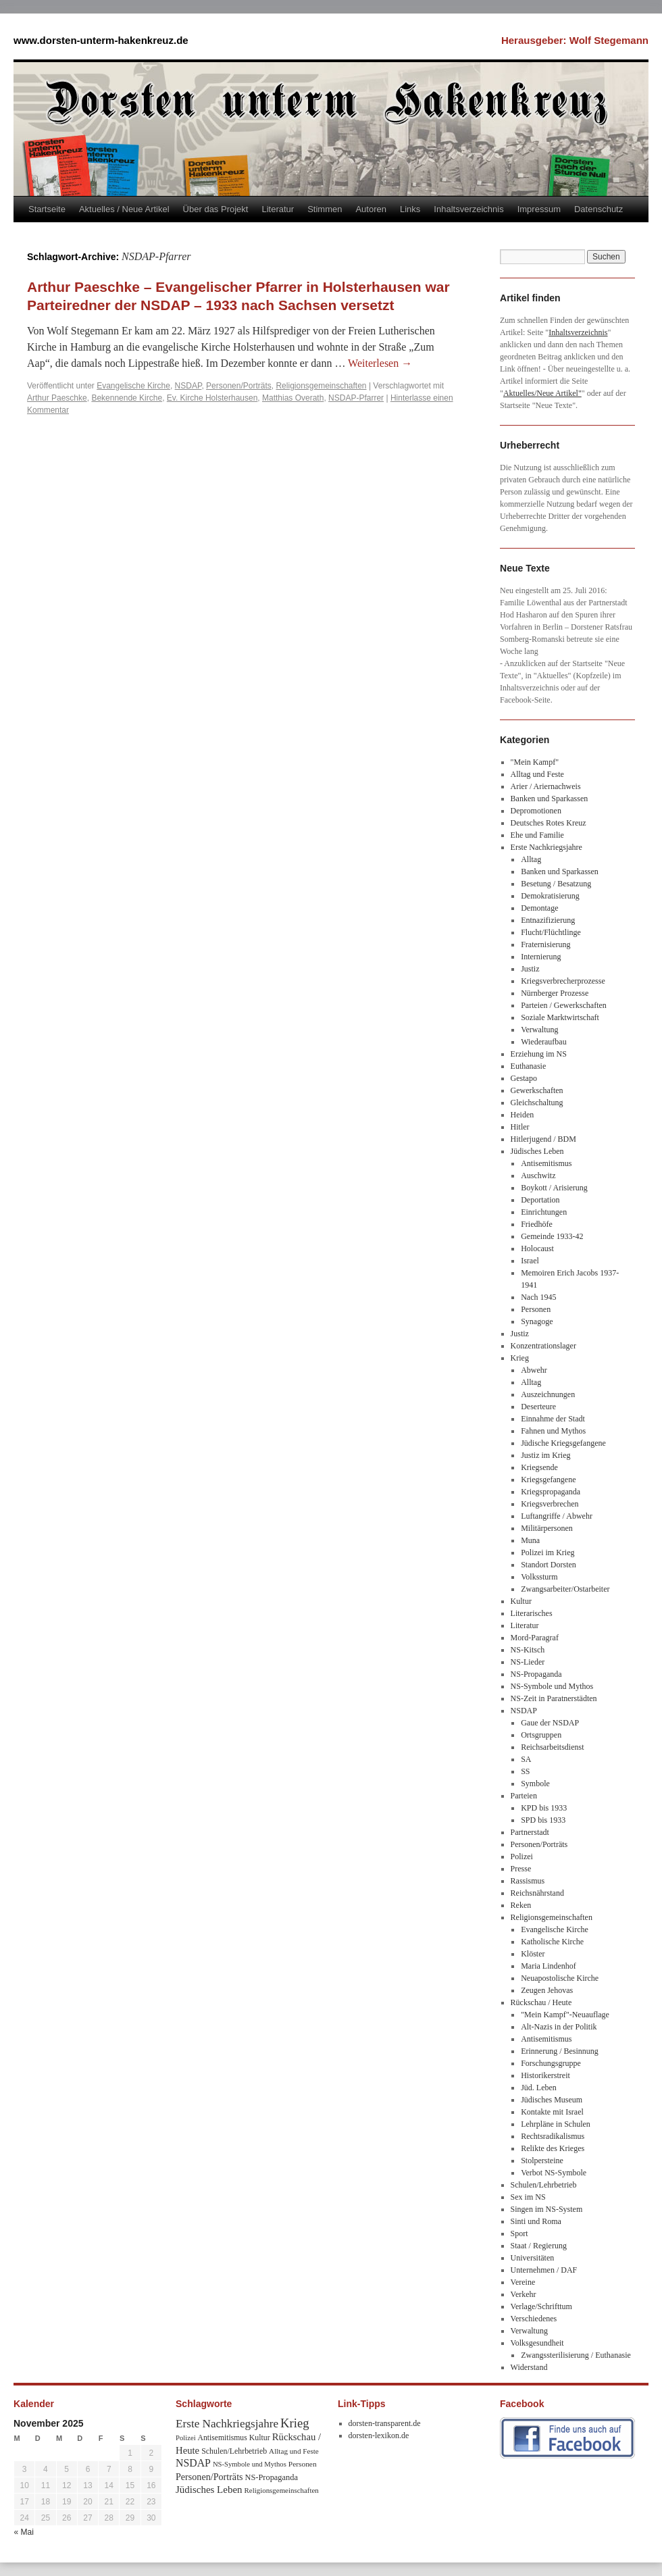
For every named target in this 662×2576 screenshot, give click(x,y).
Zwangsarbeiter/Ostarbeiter (565, 1589)
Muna (530, 1540)
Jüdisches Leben (537, 1151)
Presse (521, 1868)
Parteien (524, 1795)
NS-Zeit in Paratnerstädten (554, 1698)
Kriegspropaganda (550, 1491)
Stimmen (324, 209)
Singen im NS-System (547, 2209)
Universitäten (533, 2258)
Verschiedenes (534, 2318)
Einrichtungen (544, 1212)
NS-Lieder (528, 1662)
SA (526, 1759)
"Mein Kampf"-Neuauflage (565, 2014)
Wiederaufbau (543, 1041)
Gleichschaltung (537, 1102)
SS (525, 1771)
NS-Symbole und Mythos (552, 1686)
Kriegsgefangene (548, 1479)
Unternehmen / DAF (544, 2270)
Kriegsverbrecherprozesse (563, 981)
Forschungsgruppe (551, 2063)
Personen (536, 1309)
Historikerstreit (545, 2075)
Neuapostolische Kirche (560, 1978)
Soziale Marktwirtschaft (560, 1017)
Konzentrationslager (543, 1345)
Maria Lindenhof (548, 1966)
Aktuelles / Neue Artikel (124, 209)
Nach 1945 (538, 1297)
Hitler (520, 1127)
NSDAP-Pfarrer (356, 398)
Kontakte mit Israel (552, 2112)
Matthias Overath (293, 398)
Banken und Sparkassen (549, 798)
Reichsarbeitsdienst (552, 1747)
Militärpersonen (547, 1528)
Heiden (522, 1114)
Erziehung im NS (539, 1054)
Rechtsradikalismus (552, 2136)
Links (410, 209)
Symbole (535, 1783)
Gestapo (524, 1078)
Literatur (277, 209)
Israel (530, 1260)
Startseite (47, 209)
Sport (519, 2233)
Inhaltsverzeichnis (468, 209)
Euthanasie (528, 1066)
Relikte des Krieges (552, 2148)
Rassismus (528, 1881)
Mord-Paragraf (535, 1637)
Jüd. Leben (539, 2087)
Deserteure (538, 1406)
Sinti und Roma (536, 2221)
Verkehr (523, 2294)
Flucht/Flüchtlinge (551, 932)
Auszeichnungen (548, 1394)
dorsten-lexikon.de (379, 2435)
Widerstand (529, 2367)
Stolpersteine (542, 2160)
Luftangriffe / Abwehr (556, 1516)
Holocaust (537, 1248)
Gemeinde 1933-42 (552, 1236)
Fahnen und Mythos (553, 1431)
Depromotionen (536, 810)
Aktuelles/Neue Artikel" (542, 393)
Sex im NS (528, 2197)
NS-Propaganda (536, 1674)
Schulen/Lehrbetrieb (544, 2185)
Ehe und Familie (537, 835)
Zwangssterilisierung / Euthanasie (576, 2355)
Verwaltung (539, 1029)
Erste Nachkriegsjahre (546, 847)
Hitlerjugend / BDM (543, 1139)
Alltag (531, 859)
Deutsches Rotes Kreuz (548, 823)
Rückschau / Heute (541, 2002)
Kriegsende (539, 1467)
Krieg (520, 1358)
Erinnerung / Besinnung (560, 2051)
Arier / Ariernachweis (546, 786)
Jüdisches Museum (551, 2099)
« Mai (24, 2532)
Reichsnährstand (537, 1893)
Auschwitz (538, 1175)
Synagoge (537, 1321)
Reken (521, 1905)
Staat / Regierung (539, 2245)
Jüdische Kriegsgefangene (563, 1443)
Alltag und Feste (537, 774)
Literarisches (532, 1613)
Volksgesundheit (537, 2343)
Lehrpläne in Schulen (555, 2124)
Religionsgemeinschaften (321, 385)
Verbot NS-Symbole (553, 2172)
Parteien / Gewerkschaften (564, 1005)
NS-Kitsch (528, 1650)
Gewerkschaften (537, 1090)
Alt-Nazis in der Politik (558, 2026)
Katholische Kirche (552, 1941)
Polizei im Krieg (547, 1552)
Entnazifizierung (548, 920)
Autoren (370, 209)
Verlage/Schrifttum (541, 2306)
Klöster (532, 1954)
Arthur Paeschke (57, 398)
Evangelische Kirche (133, 385)
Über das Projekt (216, 209)
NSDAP (188, 385)
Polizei (522, 1856)
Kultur (521, 1601)
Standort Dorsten (548, 1564)
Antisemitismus (546, 1163)
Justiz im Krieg (545, 1455)
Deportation (540, 1200)
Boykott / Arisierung (554, 1187)
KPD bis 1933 (544, 1808)
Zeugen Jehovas (547, 1990)
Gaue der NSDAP (550, 1722)
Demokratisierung (550, 896)
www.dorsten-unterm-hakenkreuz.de (101, 40)
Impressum (539, 209)
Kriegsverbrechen (549, 1504)
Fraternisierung (545, 944)
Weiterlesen (380, 363)
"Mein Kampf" (535, 762)
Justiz (530, 969)
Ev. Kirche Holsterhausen (212, 398)
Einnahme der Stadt (553, 1418)
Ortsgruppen (541, 1735)
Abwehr (534, 1370)
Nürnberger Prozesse (554, 993)
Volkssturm (539, 1577)
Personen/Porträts (239, 385)
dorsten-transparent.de (385, 2423)
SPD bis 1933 (543, 1820)
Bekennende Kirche (126, 398)
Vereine (523, 2282)
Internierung (541, 956)
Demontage (539, 908)
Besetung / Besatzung (556, 883)
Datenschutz (598, 209)
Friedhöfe (537, 1224)
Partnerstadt (530, 1832)
